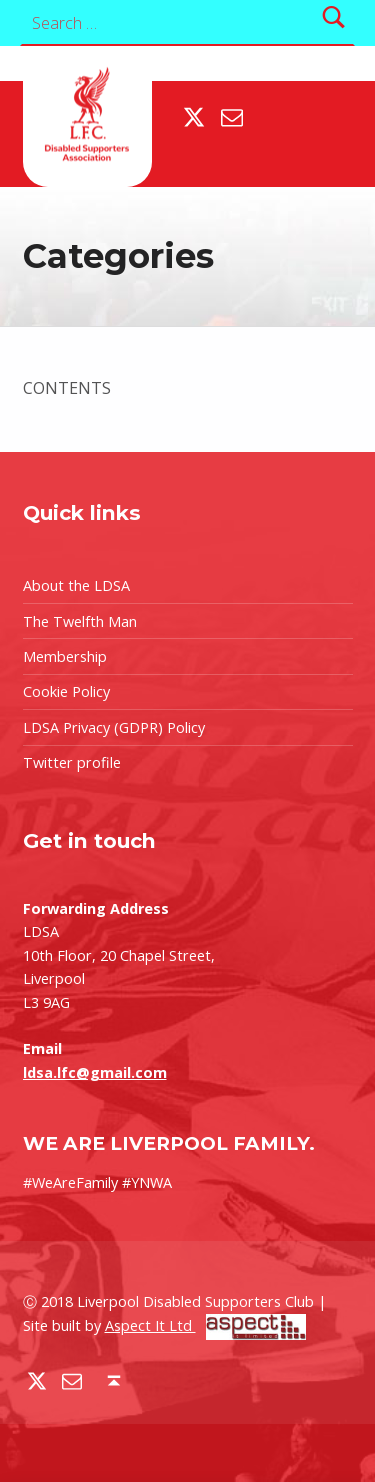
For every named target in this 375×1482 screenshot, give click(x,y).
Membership (65, 656)
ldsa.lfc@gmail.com (95, 1072)
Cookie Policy (66, 691)
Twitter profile (72, 762)
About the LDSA (76, 585)
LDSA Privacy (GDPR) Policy (114, 727)
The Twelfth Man (80, 621)
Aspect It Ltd (205, 1325)
